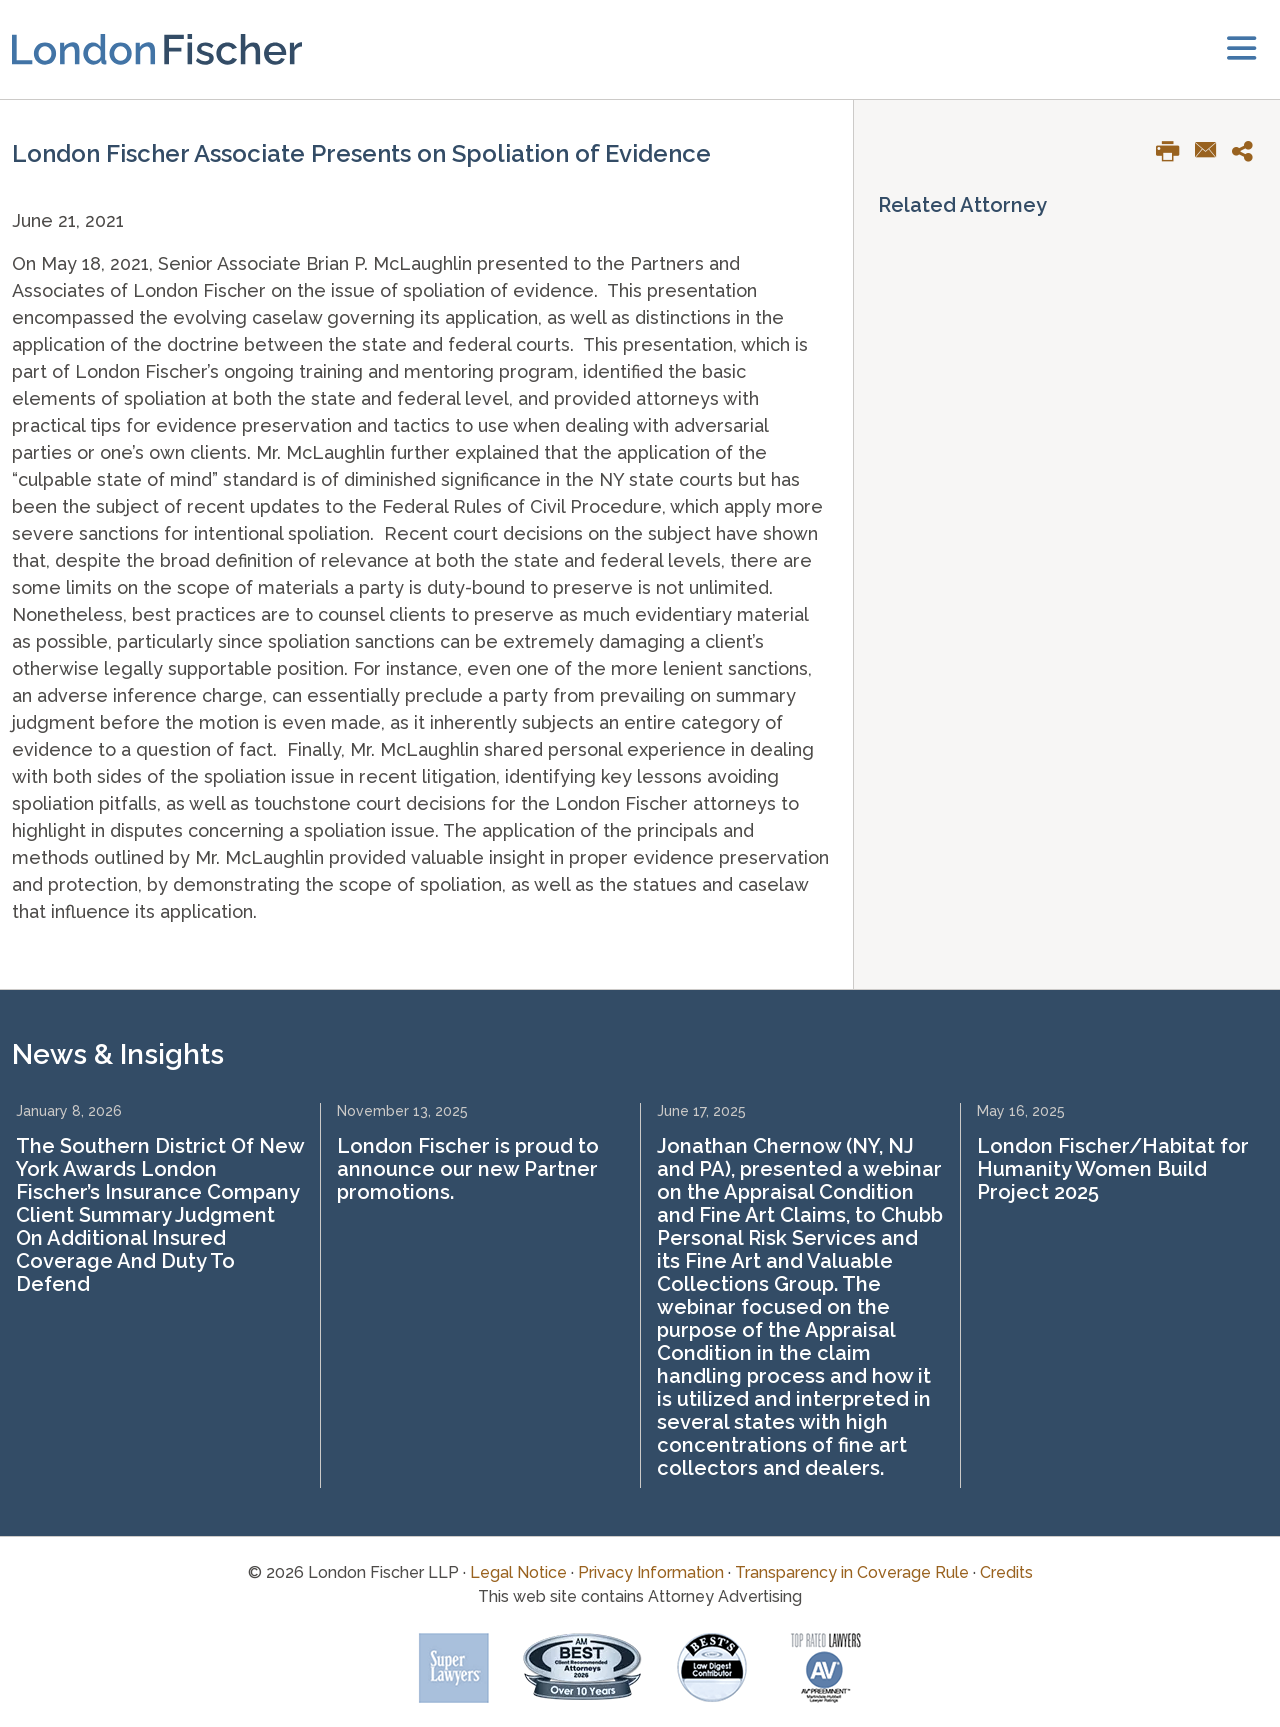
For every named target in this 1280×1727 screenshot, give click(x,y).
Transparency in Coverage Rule (852, 1572)
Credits (1006, 1572)
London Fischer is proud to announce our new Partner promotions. (468, 1169)
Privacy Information (651, 1572)
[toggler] (1241, 49)
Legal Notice (518, 1572)
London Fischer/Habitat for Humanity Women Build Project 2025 (1113, 1169)
